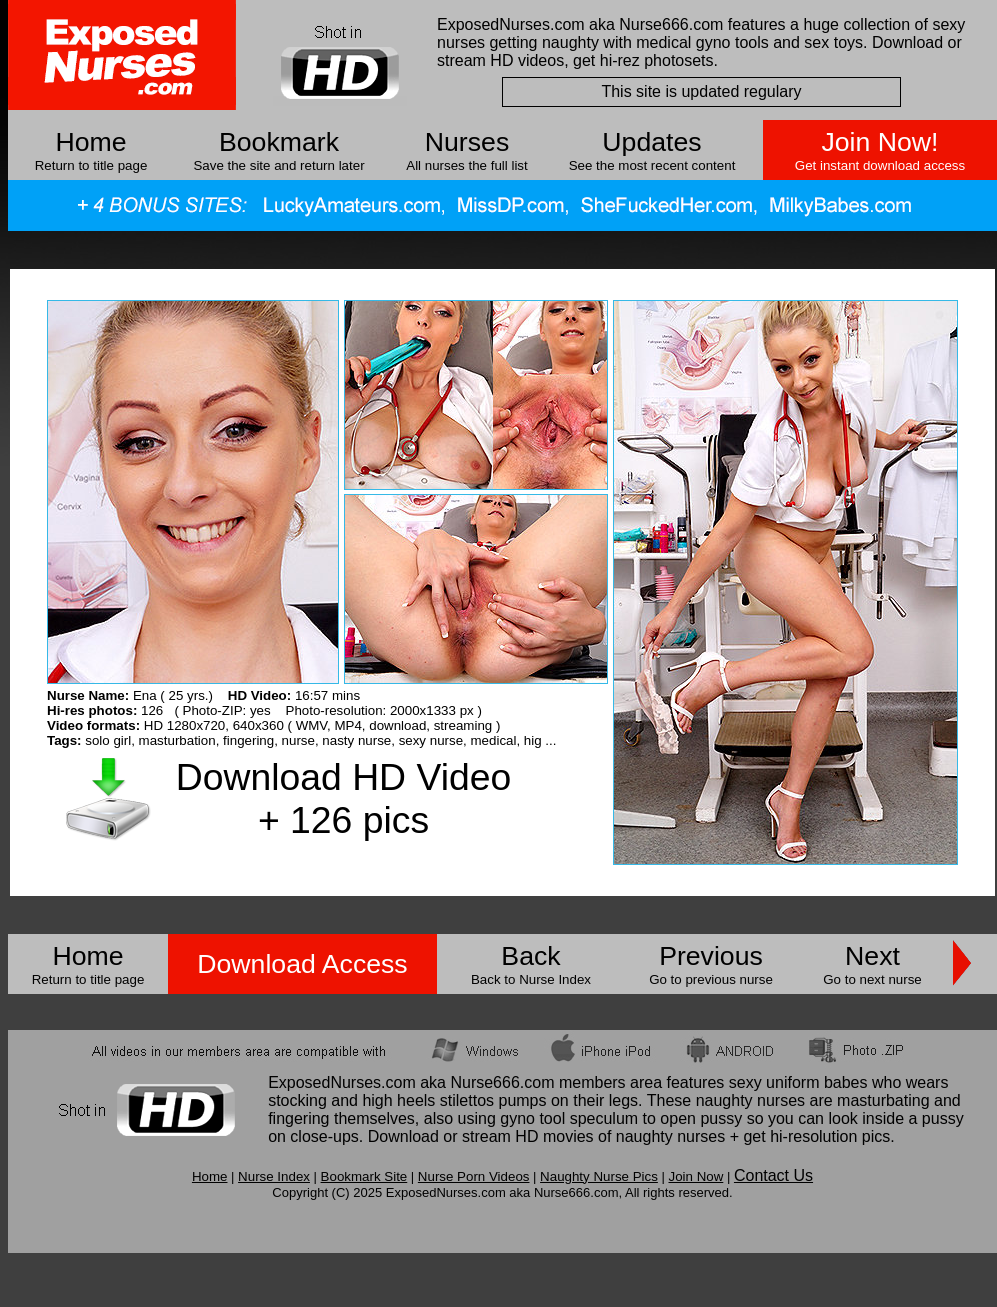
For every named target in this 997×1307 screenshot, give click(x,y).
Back (530, 956)
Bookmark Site (364, 1176)
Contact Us (773, 1175)
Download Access (302, 964)
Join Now (695, 1176)
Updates (651, 142)
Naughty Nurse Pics (599, 1176)
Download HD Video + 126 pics (343, 798)
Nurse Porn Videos (474, 1176)
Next (872, 956)
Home (90, 142)
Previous (711, 956)
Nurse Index (274, 1176)
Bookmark (279, 142)
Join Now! (879, 142)
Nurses (467, 142)
